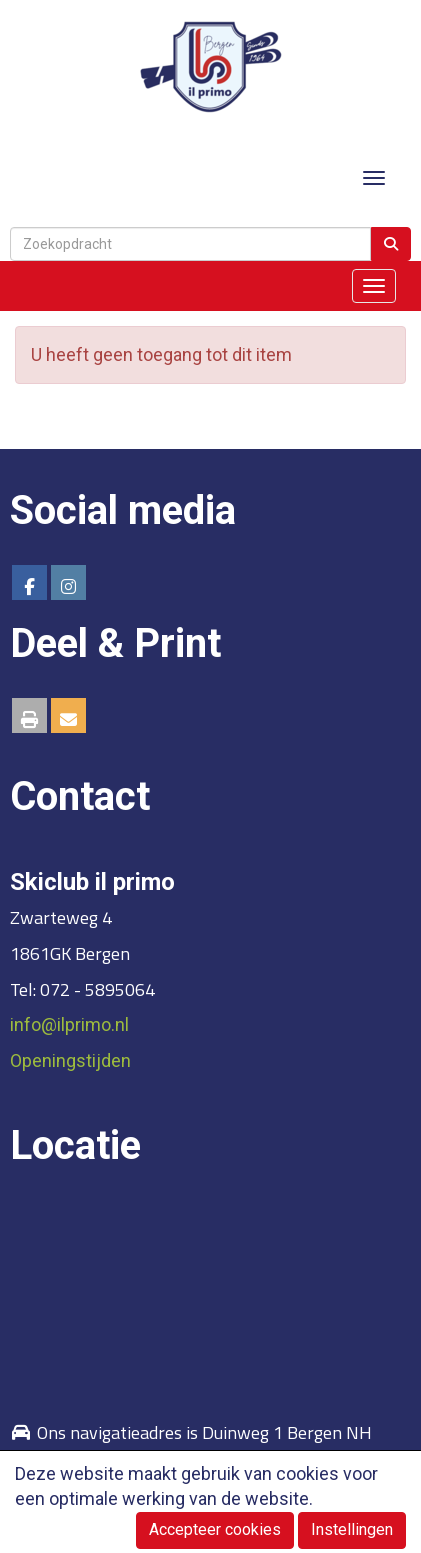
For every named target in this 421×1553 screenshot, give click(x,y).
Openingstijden (70, 1060)
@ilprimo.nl (69, 1024)
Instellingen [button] (352, 1529)
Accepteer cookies (215, 1529)
